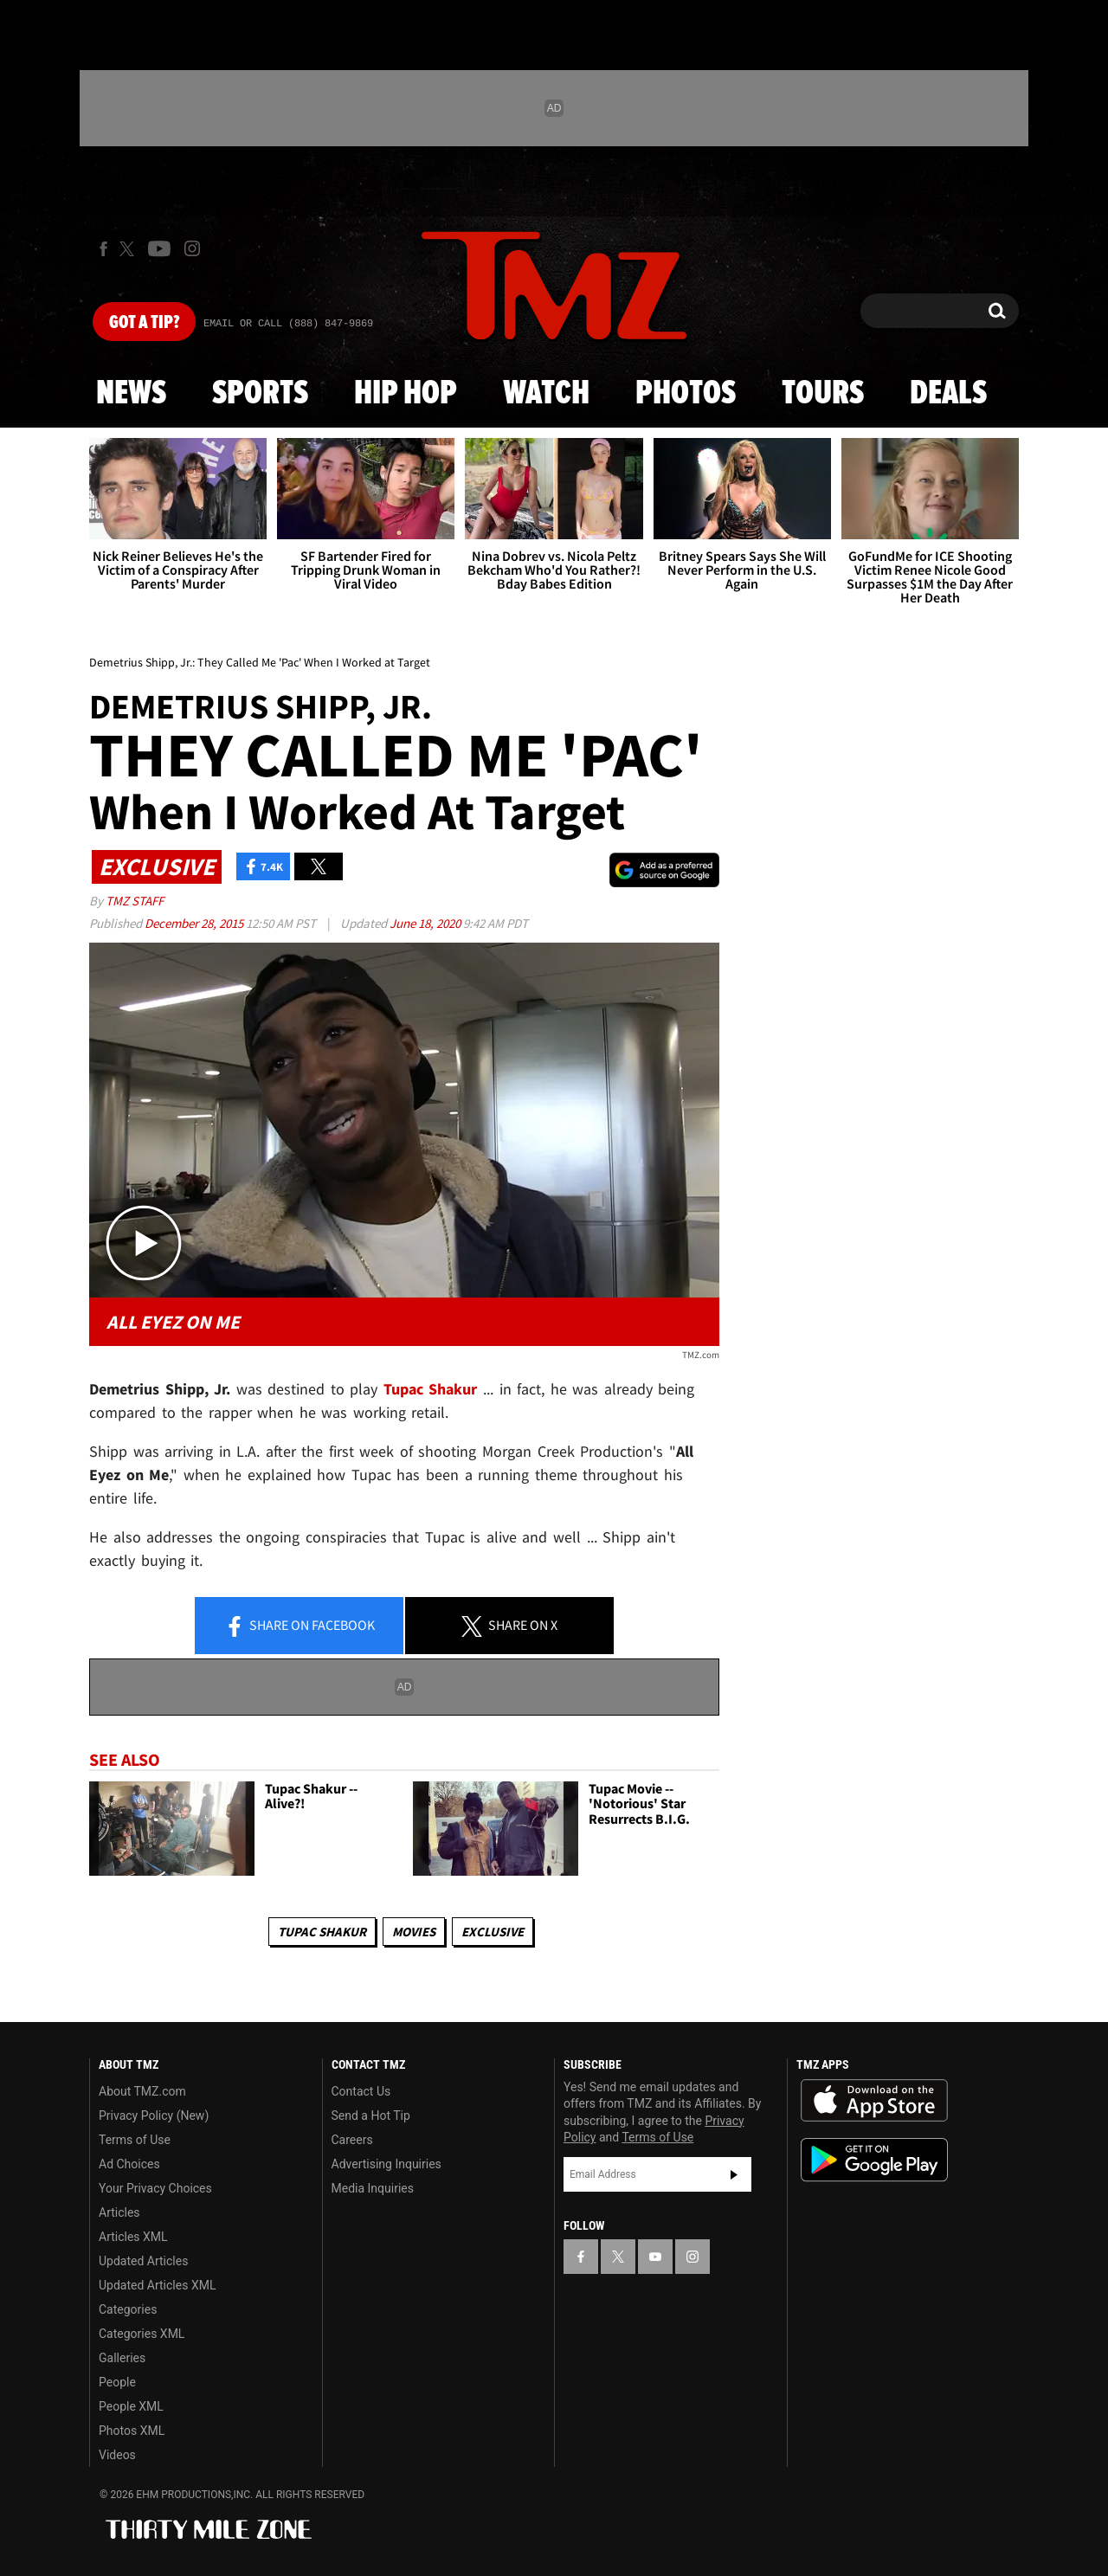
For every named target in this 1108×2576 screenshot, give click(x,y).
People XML (131, 2406)
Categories (128, 2309)
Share (299, 1626)
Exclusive (492, 1931)
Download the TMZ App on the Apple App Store (874, 2100)
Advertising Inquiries (386, 2164)
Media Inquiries (373, 2188)
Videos (117, 2455)
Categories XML (141, 2334)
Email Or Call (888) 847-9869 (288, 324)
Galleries (122, 2358)
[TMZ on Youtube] (159, 248)
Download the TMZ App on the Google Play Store (874, 2160)
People (117, 2382)
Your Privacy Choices (155, 2188)
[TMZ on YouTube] (655, 2256)
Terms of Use (135, 2140)
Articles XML (133, 2237)
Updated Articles (143, 2261)
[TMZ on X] (129, 249)
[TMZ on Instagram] (192, 248)
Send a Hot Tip (371, 2115)
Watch (546, 394)
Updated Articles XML (157, 2285)
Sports (260, 394)
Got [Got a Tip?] (144, 323)
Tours (823, 394)
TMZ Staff (135, 900)
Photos (685, 394)
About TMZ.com (142, 2091)
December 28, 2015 (195, 923)
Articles (119, 2212)
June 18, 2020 (426, 923)
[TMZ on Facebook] (103, 249)
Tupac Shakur (322, 1931)
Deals (948, 394)
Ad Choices (129, 2164)
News (131, 394)
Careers (352, 2140)
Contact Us (361, 2091)
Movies (413, 1931)
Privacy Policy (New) (154, 2115)
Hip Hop (405, 394)
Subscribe (734, 2174)
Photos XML (131, 2431)
